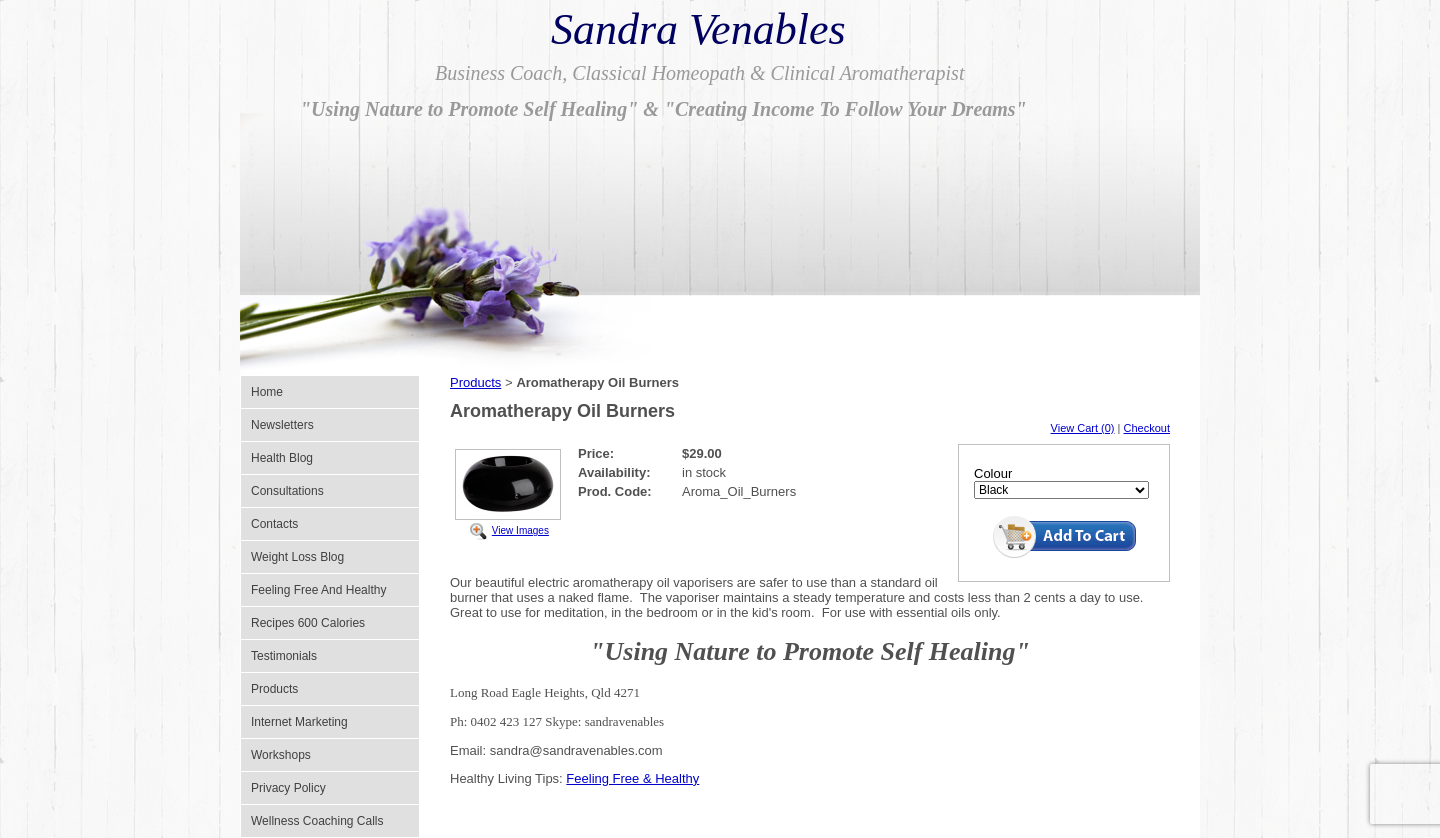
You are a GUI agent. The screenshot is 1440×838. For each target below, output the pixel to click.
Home (267, 392)
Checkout (1147, 428)
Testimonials (284, 656)
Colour (993, 473)
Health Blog (282, 458)
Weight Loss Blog (297, 557)
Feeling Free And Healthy (318, 590)
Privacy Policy (288, 788)
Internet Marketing (299, 722)
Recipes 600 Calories (308, 623)
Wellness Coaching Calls (317, 821)
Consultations (287, 491)
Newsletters (282, 425)
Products (274, 689)
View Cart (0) (1083, 428)
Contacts (274, 524)
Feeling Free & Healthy (632, 778)
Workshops (281, 755)
